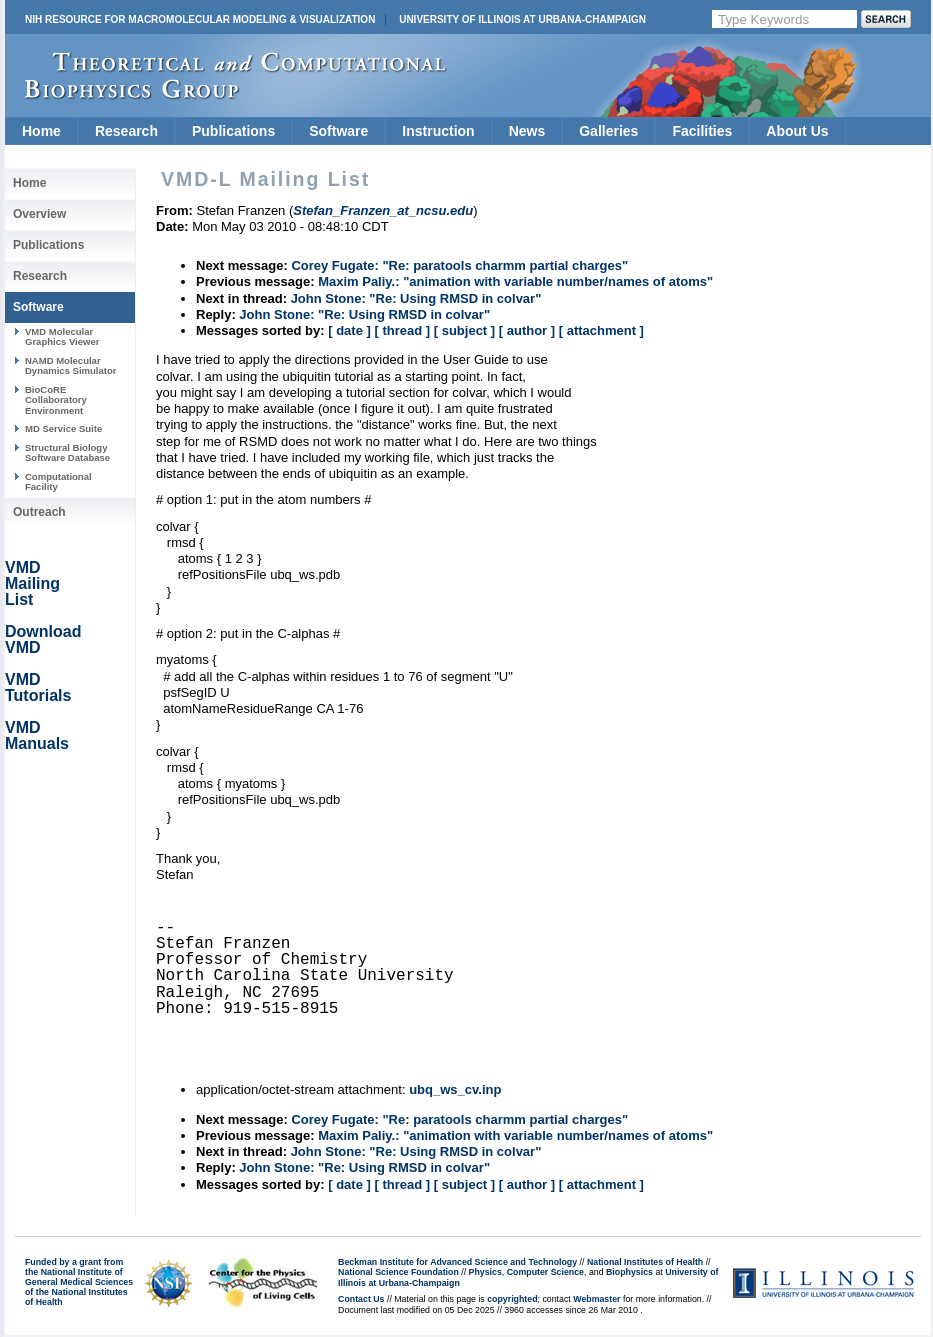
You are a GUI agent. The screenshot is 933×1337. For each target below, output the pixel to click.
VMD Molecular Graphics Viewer (62, 336)
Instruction (438, 131)
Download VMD (43, 639)
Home (41, 131)
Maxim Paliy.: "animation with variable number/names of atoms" (515, 281)
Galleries (608, 131)
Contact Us (361, 1299)
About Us (797, 131)
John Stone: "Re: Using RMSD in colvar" (416, 298)
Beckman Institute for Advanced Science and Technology (457, 1262)
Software (338, 131)
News (527, 131)
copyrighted (512, 1299)
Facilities (702, 131)
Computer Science (545, 1272)
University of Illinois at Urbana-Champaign (522, 19)
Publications (233, 131)
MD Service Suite (63, 428)
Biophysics (629, 1272)
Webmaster (596, 1299)
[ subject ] (464, 330)
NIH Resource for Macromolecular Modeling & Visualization (200, 19)
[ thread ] (402, 330)
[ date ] (349, 330)
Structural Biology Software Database (67, 452)
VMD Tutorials (38, 687)
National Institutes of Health (645, 1262)
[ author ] (527, 330)
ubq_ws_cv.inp (455, 1089)
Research (126, 131)
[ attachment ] (601, 330)
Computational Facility (58, 481)
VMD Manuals (37, 735)
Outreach (39, 512)
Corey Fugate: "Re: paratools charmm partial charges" (459, 265)
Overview (39, 214)
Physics (485, 1272)
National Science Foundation (398, 1272)
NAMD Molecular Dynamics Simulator (71, 365)
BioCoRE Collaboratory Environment (56, 400)
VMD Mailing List (32, 583)
